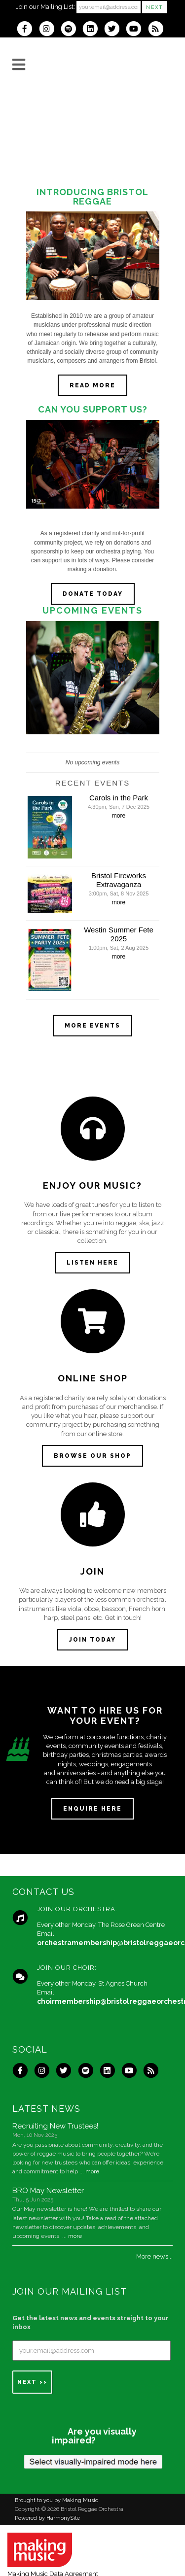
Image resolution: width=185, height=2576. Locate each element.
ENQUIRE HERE (92, 1808)
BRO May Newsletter (48, 2190)
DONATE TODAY (93, 593)
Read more (92, 385)
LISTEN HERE (92, 1262)
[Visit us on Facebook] (27, 30)
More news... (154, 2256)
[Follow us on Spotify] (71, 30)
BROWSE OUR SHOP (92, 1455)
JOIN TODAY (92, 1639)
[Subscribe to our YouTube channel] (137, 30)
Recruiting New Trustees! (55, 2126)
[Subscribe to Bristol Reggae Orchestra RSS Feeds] (158, 30)
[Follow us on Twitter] (115, 30)
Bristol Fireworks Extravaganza (118, 880)
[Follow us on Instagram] (50, 30)
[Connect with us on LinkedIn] (93, 30)
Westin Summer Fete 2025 (118, 934)
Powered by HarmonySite (47, 2518)
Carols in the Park (118, 797)
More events (92, 1025)
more (118, 815)
